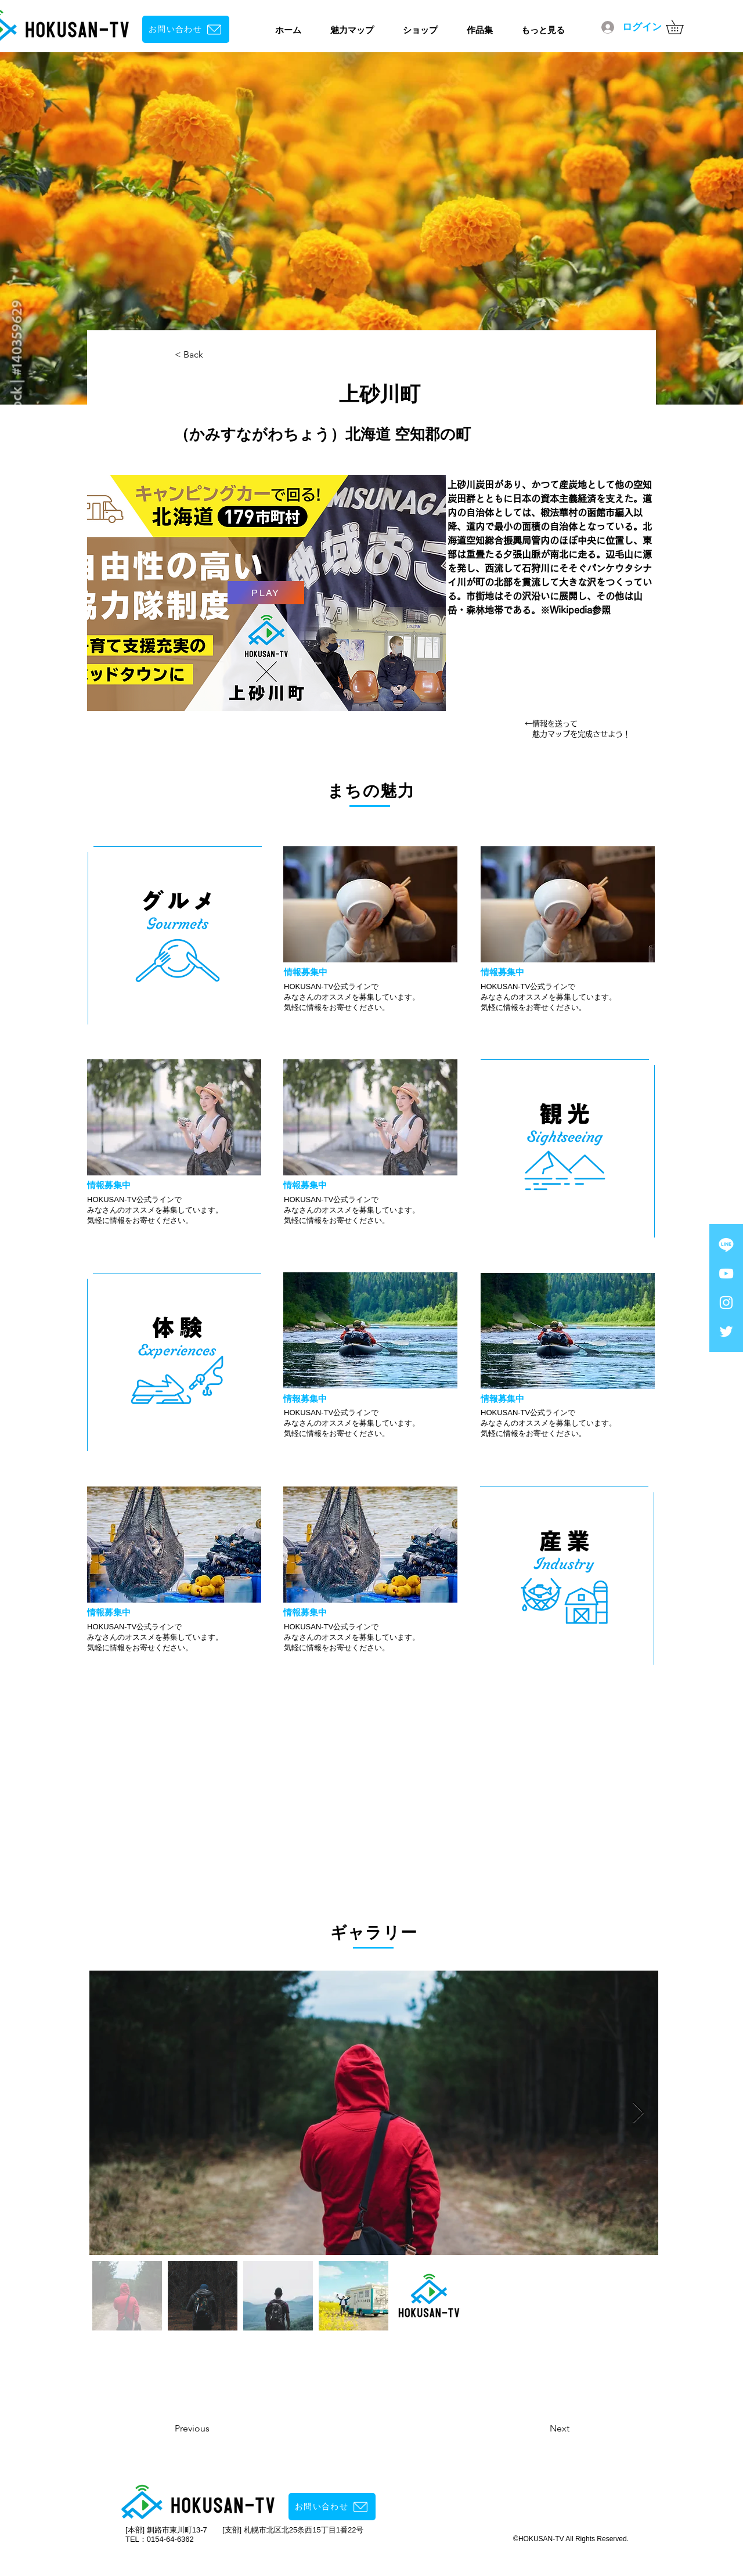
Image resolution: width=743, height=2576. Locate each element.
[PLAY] (266, 592)
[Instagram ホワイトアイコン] (726, 1302)
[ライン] (726, 1244)
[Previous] (222, 2428)
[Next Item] (638, 2113)
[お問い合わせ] (185, 29)
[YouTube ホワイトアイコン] (726, 1273)
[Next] (530, 2428)
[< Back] (213, 355)
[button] (681, 27)
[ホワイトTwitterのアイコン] (726, 1331)
